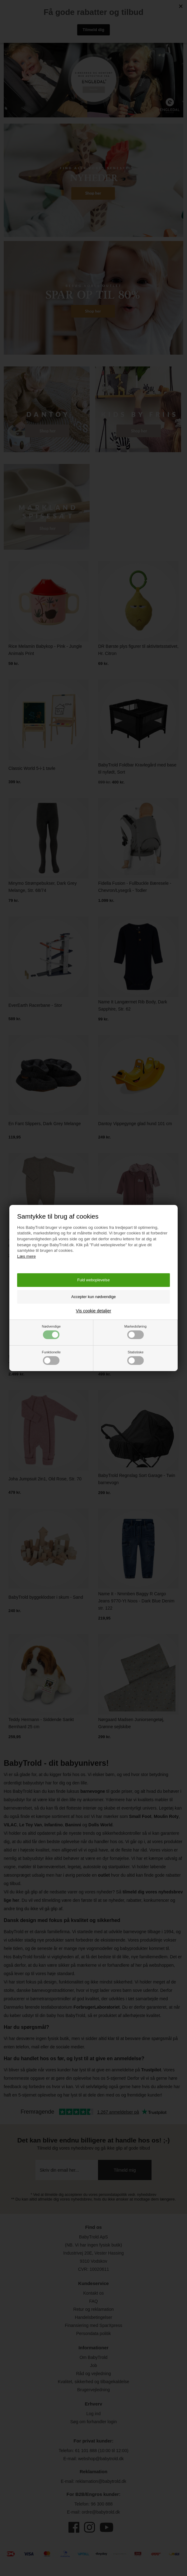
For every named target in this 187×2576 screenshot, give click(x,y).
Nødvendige (51, 1331)
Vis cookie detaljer (93, 1310)
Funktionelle (51, 1357)
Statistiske (135, 1357)
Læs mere (26, 1256)
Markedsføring (135, 1331)
